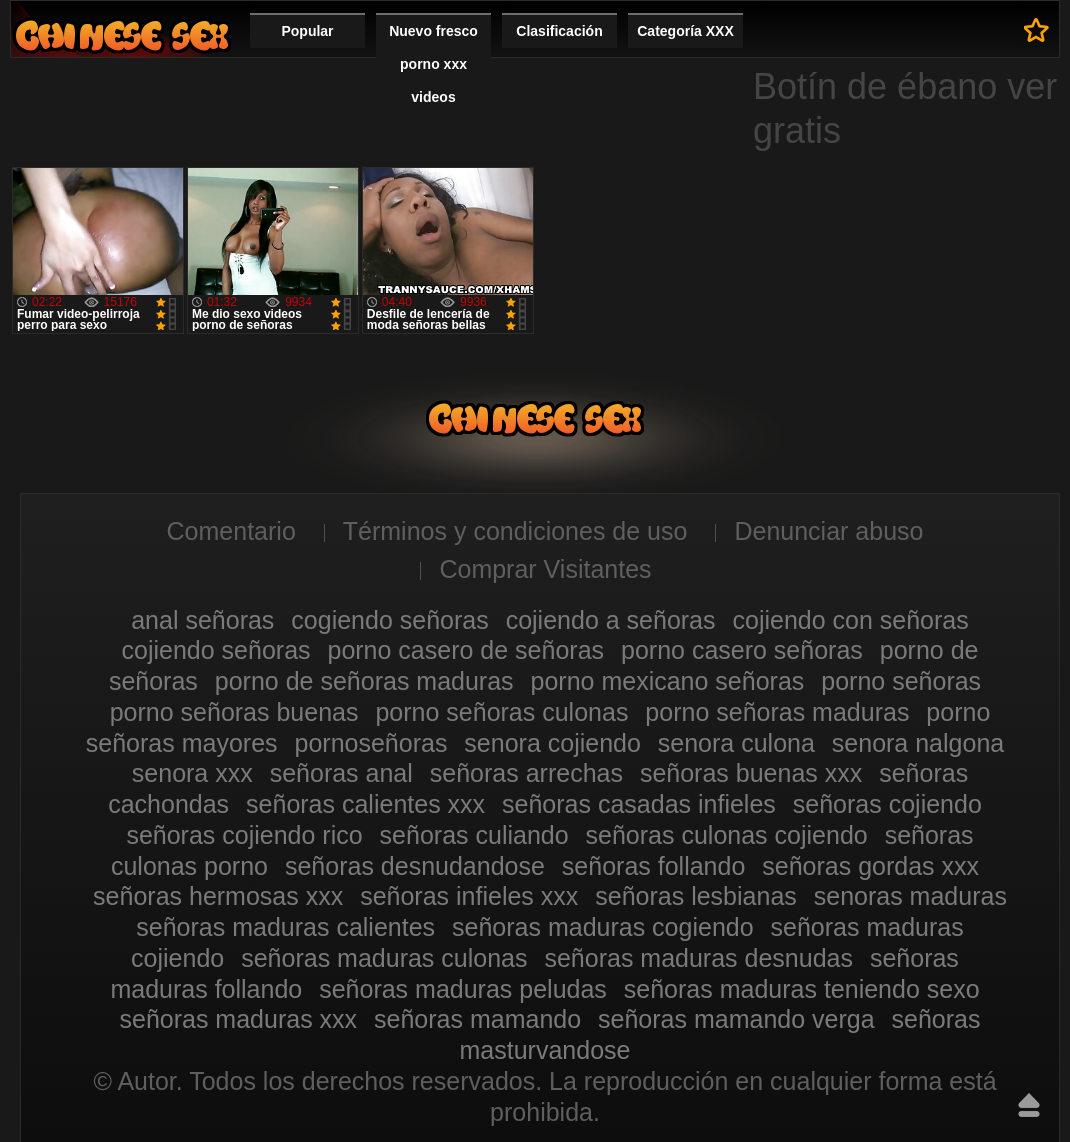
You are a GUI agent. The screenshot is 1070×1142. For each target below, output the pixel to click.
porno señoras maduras (777, 712)
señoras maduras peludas (463, 989)
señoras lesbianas (696, 896)
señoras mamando (477, 1019)
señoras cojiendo (887, 804)
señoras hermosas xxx (218, 896)
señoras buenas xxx (751, 773)
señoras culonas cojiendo (727, 835)
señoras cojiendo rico (244, 835)
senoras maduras (910, 896)
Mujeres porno (122, 35)
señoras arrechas (526, 773)
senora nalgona (918, 743)
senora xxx (192, 773)
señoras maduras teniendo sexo (802, 989)
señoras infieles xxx (469, 896)
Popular (307, 31)
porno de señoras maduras (364, 681)
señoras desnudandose (415, 866)
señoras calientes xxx (365, 804)
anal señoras (202, 620)
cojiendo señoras (216, 650)
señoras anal (341, 773)
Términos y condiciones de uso (515, 531)
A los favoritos (1036, 30)
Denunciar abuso (828, 531)
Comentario (231, 531)
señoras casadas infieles (639, 804)
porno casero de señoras (465, 650)
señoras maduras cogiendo (603, 927)
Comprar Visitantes (545, 569)
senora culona (736, 743)
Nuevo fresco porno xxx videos (433, 64)
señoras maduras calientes (285, 927)
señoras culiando (474, 835)
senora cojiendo (552, 743)
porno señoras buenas (234, 712)
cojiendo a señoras (611, 620)
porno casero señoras (742, 650)
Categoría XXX (685, 31)
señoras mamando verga (736, 1019)
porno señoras (901, 681)
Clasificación (559, 31)
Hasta (1029, 1105)
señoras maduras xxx (238, 1019)
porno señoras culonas (501, 712)
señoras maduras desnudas (698, 958)
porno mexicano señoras (668, 681)
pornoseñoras (371, 743)
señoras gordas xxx (870, 866)
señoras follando (653, 866)
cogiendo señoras (389, 620)
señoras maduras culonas (384, 958)
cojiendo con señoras (850, 620)
